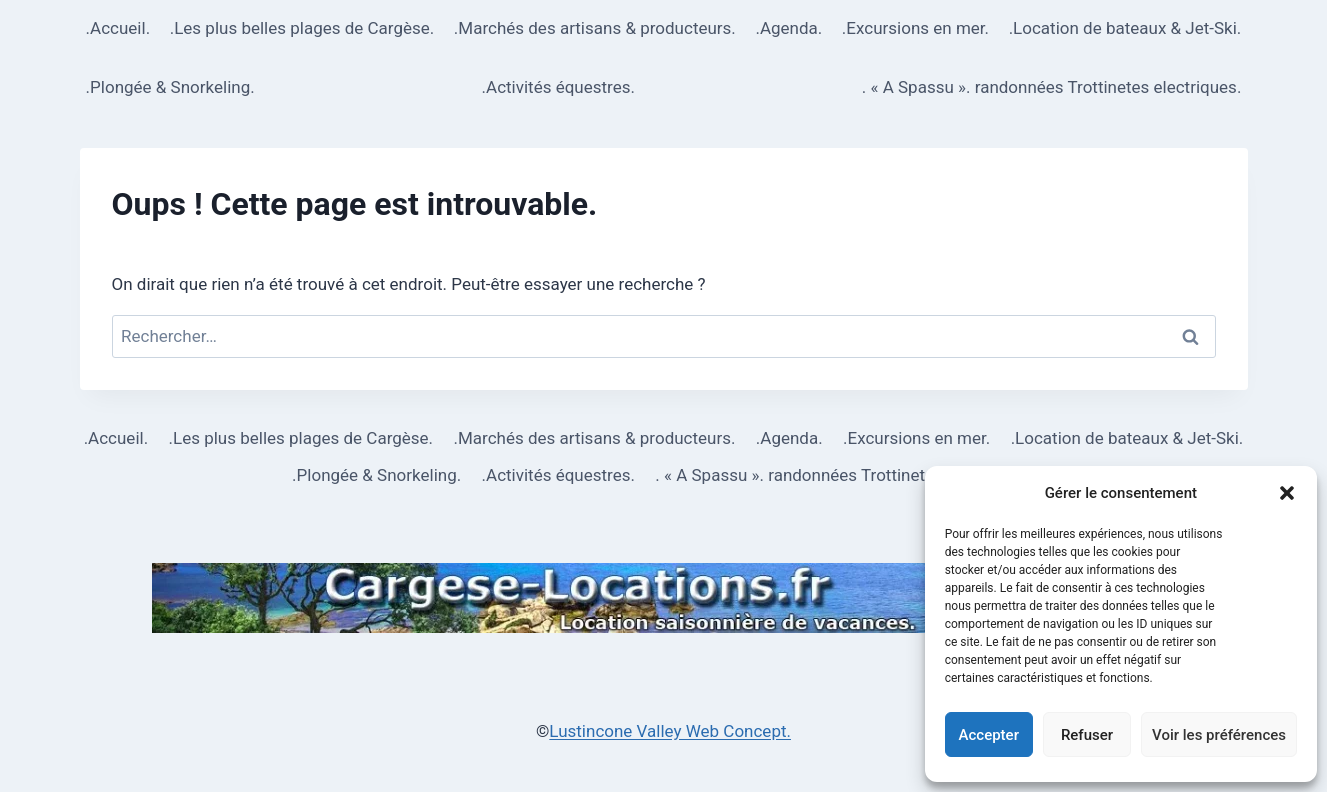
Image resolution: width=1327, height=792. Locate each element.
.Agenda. (788, 28)
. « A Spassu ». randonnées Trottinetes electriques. (1052, 87)
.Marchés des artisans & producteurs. (595, 28)
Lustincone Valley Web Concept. (670, 731)
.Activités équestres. (558, 87)
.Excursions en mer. (915, 28)
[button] (1287, 493)
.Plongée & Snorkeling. (170, 87)
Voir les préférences (1219, 735)
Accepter (989, 735)
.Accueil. (118, 28)
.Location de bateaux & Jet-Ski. (1125, 28)
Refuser (1087, 735)
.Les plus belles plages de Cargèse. (302, 28)
